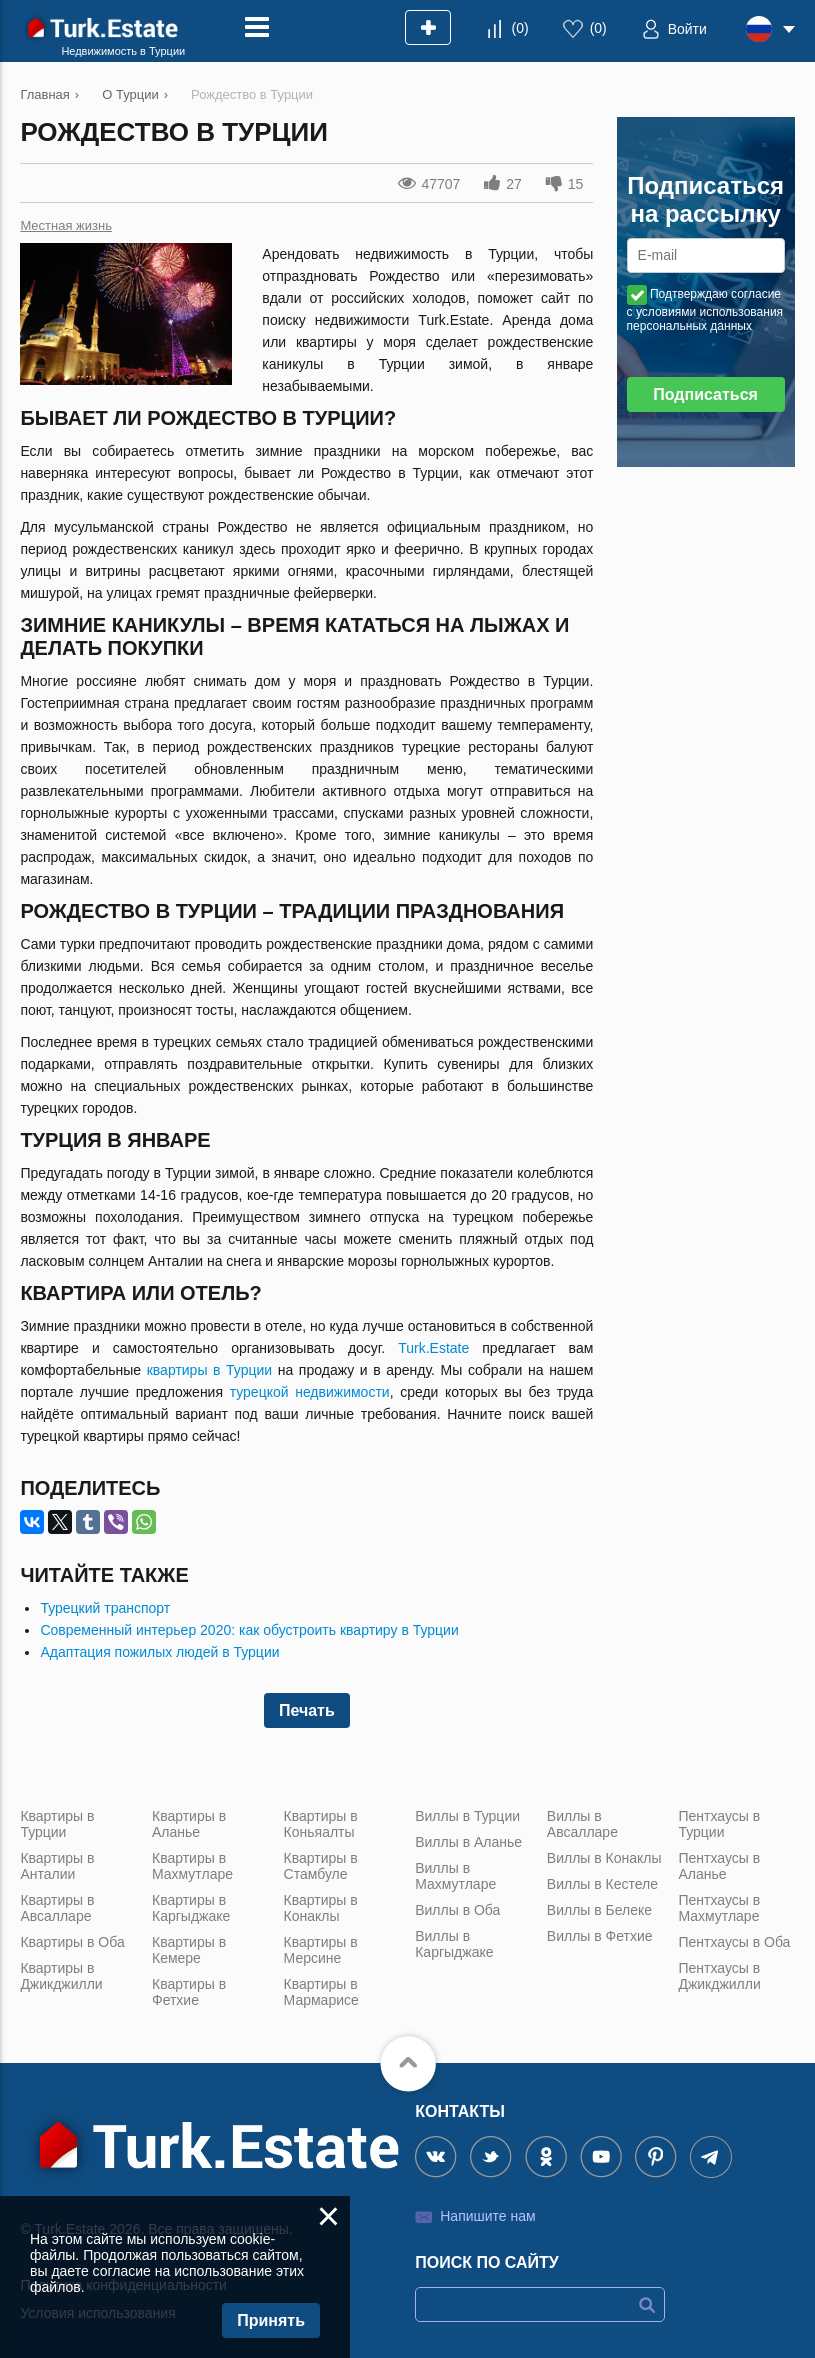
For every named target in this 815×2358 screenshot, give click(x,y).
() (520, 28)
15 (576, 184)
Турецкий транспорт (105, 1608)
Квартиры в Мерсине (321, 1950)
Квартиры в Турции (57, 1824)
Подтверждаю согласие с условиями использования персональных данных (705, 310)
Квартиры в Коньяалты (321, 1824)
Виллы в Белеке (599, 1910)
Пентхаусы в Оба (734, 1942)
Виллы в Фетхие (600, 1936)
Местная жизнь (66, 225)
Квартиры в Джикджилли (61, 1976)
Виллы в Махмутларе (455, 1876)
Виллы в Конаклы (604, 1858)
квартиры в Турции (209, 1370)
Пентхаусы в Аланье (719, 1866)
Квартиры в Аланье (189, 1824)
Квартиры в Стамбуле (321, 1866)
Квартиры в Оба (72, 1942)
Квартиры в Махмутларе (192, 1866)
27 (514, 184)
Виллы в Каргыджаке (454, 1944)
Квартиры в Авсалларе (57, 1908)
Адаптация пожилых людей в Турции (159, 1652)
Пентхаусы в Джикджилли (719, 1976)
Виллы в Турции (467, 1816)
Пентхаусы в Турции (719, 1824)
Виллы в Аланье (468, 1842)
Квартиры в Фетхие (189, 1992)
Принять (271, 2320)
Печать (307, 1710)
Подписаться (705, 394)
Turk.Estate (433, 1348)
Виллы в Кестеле (602, 1884)
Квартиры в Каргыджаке (191, 1908)
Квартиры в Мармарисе (321, 1992)
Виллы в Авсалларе (582, 1824)
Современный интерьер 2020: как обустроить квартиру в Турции (249, 1630)
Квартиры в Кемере (189, 1950)
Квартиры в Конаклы (321, 1908)
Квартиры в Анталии (57, 1866)
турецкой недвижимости (310, 1392)
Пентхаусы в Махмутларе (719, 1908)
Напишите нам (487, 2216)
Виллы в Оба (457, 1910)
